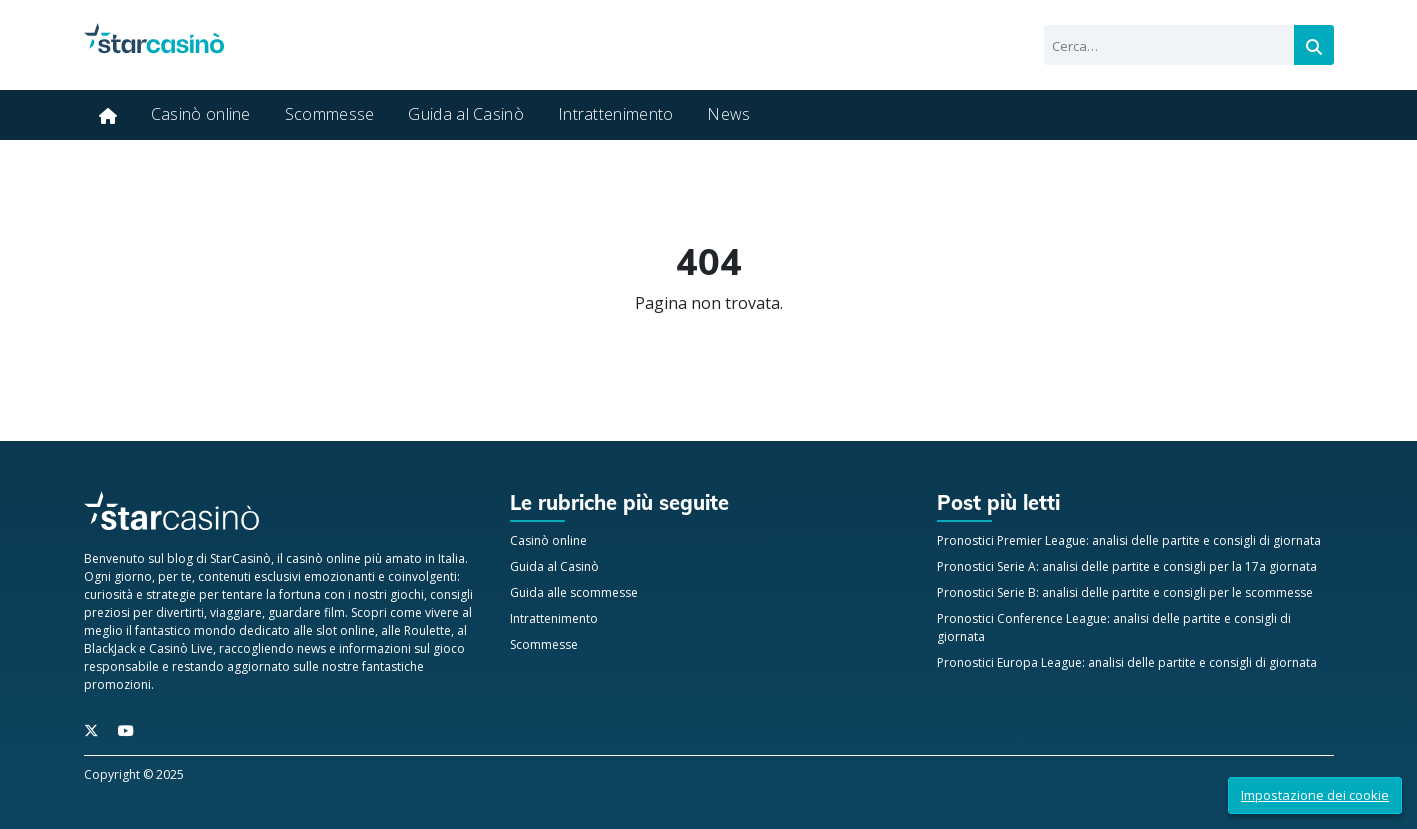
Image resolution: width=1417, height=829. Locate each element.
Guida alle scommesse (574, 592)
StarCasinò (240, 558)
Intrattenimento (616, 114)
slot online (345, 630)
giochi (407, 594)
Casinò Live (181, 648)
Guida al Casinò (466, 114)
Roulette (427, 630)
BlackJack (110, 648)
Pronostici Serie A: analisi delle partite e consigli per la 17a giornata (1127, 566)
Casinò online (201, 114)
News (728, 114)
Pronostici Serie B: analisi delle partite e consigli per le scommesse (1125, 592)
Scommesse (330, 114)
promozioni (117, 684)
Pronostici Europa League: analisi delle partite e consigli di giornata (1127, 662)
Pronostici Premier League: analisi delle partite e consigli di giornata (1129, 540)
